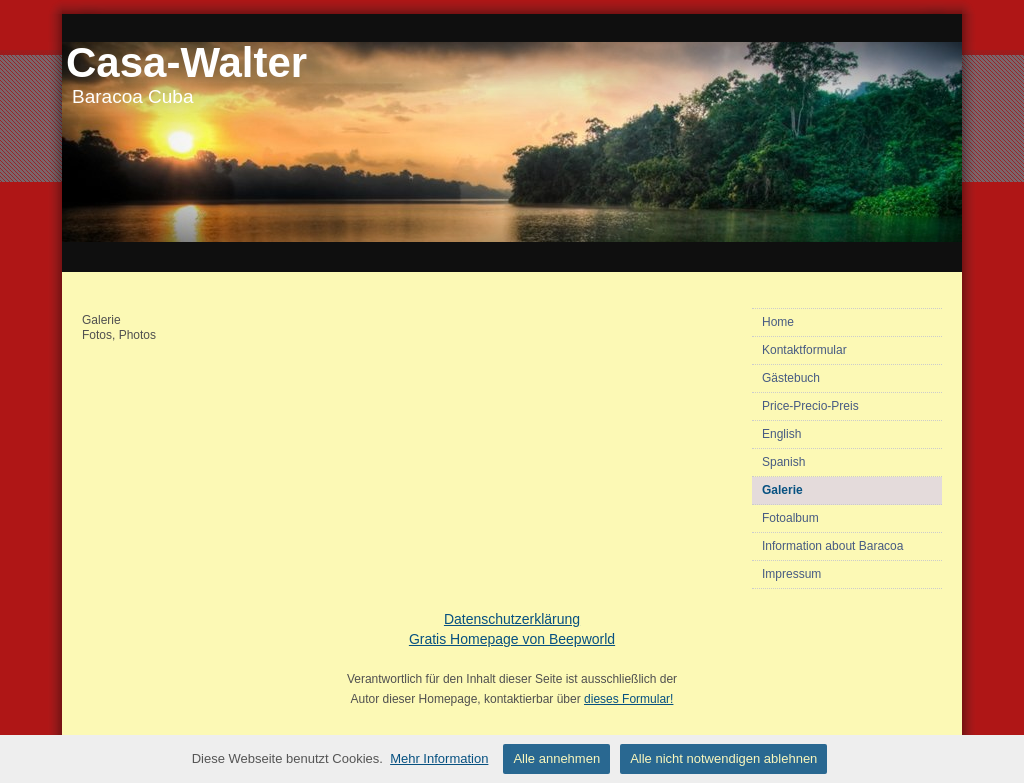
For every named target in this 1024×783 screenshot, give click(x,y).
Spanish (783, 462)
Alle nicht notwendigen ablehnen (723, 758)
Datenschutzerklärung (512, 619)
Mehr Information (439, 758)
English (781, 434)
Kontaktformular (804, 350)
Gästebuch (791, 378)
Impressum (791, 574)
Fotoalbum (790, 518)
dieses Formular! (628, 699)
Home (778, 322)
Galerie (782, 490)
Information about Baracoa (832, 546)
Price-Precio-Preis (810, 406)
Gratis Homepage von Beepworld (512, 639)
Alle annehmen (556, 758)
